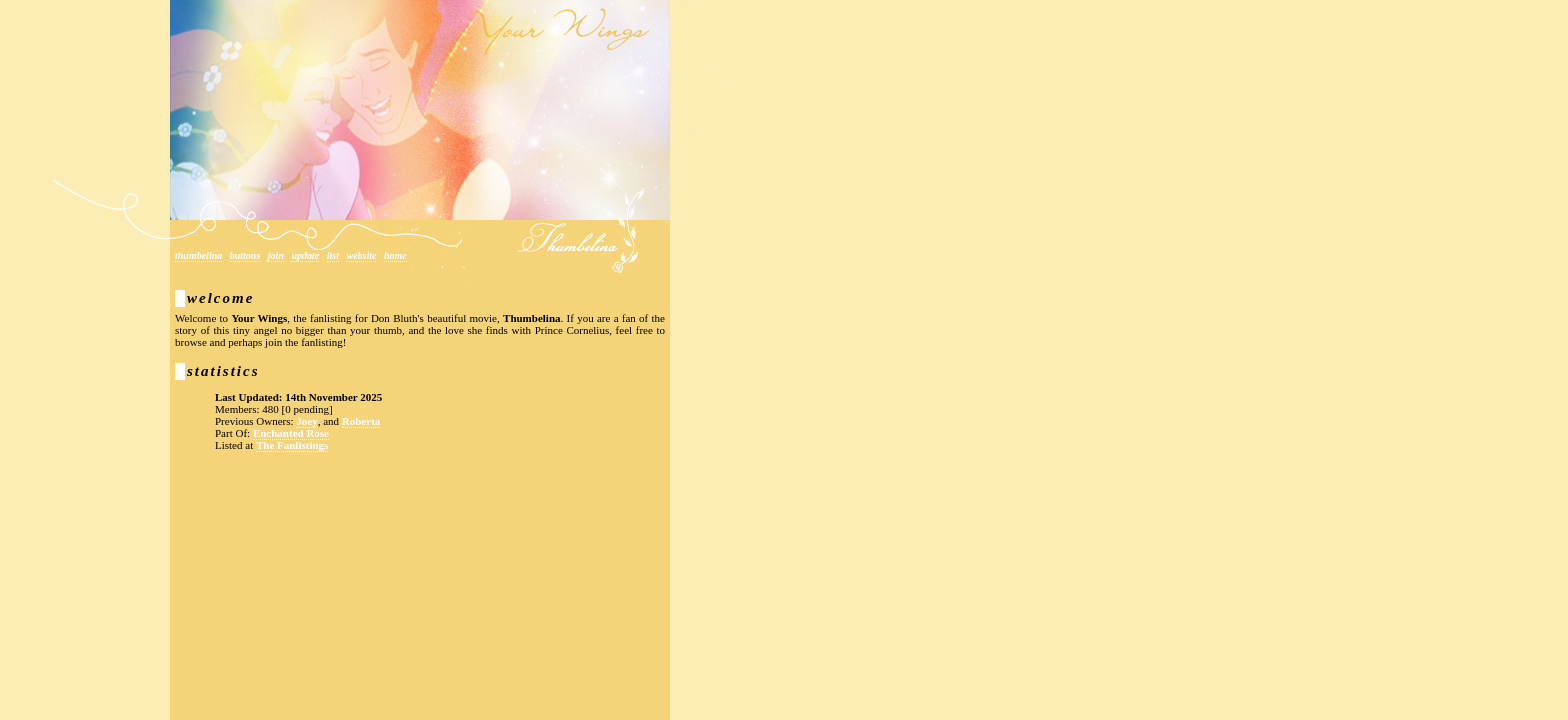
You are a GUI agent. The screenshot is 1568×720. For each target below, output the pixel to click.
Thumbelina (198, 255)
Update (305, 255)
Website (361, 255)
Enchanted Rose (291, 433)
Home (395, 255)
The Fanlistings (292, 445)
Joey (306, 421)
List (333, 255)
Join (276, 255)
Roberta (361, 421)
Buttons (245, 255)
